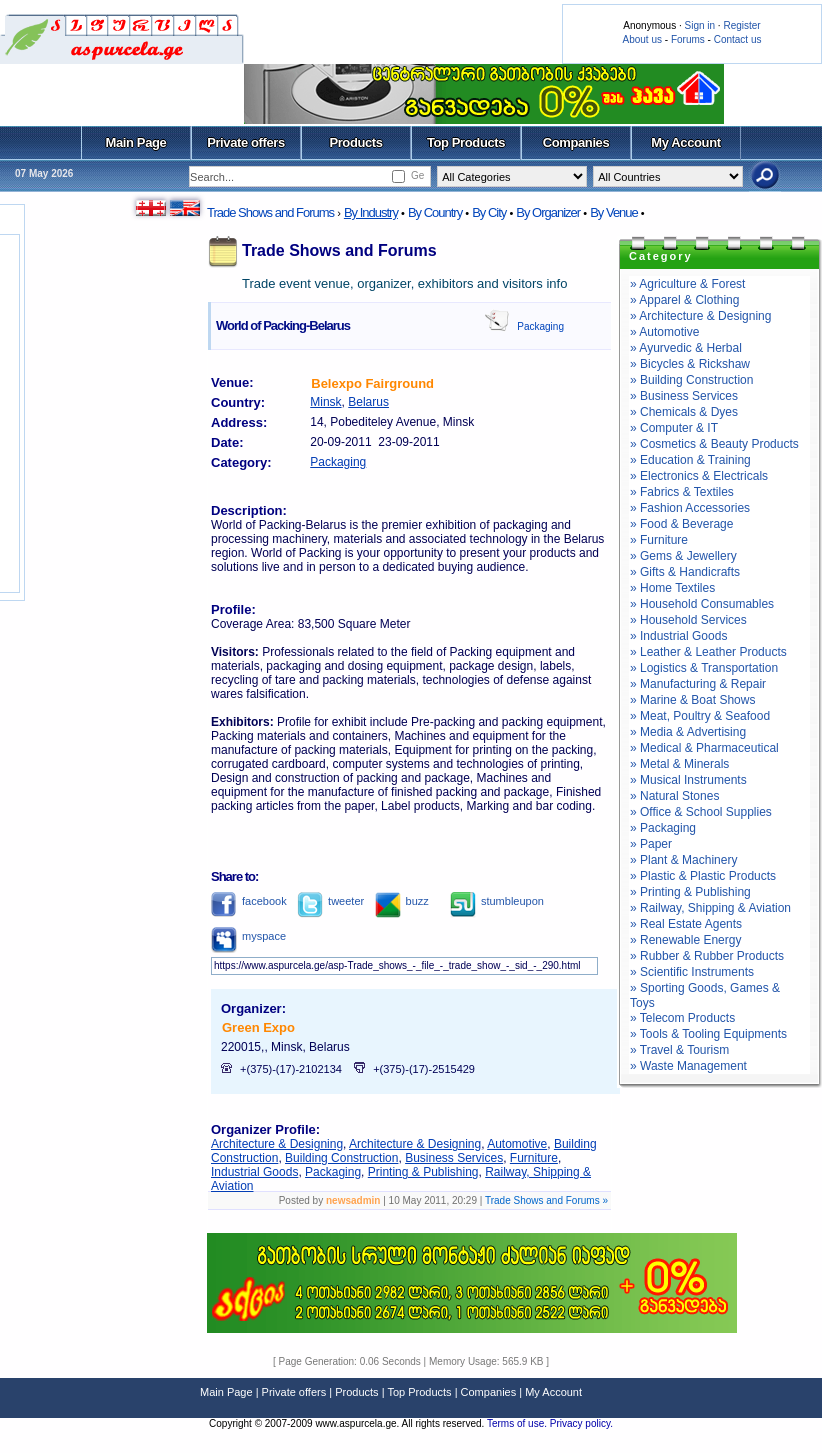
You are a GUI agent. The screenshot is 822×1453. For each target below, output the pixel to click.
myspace (248, 936)
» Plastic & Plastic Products (703, 876)
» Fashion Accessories (690, 508)
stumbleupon (497, 901)
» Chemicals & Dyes (684, 412)
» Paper (651, 844)
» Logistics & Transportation (704, 668)
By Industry (371, 212)
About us (642, 39)
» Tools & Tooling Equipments (708, 1034)
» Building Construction (691, 380)
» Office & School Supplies (701, 812)
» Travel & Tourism (679, 1050)
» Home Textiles (672, 588)
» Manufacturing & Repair (698, 684)
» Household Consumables (702, 604)
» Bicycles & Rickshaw (690, 364)
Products (355, 142)
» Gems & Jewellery (683, 556)
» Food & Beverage (681, 524)
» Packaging (663, 828)
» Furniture (659, 540)
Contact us (738, 39)
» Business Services (684, 396)
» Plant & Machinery (683, 860)
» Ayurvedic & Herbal (686, 348)
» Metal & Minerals (679, 764)
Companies (576, 142)
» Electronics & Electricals (699, 476)
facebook (249, 901)
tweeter (330, 901)
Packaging (540, 326)
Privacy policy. (581, 1423)
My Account (685, 142)
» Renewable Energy (685, 940)
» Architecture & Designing (700, 316)
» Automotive (664, 332)
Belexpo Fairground (372, 383)
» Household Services (688, 620)
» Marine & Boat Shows (692, 700)
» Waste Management (688, 1066)
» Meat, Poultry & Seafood (700, 716)
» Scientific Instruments (692, 972)
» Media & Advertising (688, 732)
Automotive (517, 1144)
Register (741, 25)
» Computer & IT (674, 428)
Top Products (466, 142)
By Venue (614, 212)
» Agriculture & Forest (687, 284)
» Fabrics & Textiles (682, 492)
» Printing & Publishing (690, 892)
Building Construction (341, 1158)
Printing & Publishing (423, 1172)
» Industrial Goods (678, 636)
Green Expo (258, 1027)
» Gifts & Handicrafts (685, 572)
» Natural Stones (674, 796)
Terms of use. (518, 1423)
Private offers (246, 142)
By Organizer (548, 212)
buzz (402, 901)
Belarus (368, 402)
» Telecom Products (682, 1018)
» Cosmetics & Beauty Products (714, 444)
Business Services (454, 1158)
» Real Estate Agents (686, 924)
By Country (435, 212)
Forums (688, 39)
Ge (417, 175)
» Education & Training (690, 460)
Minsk (325, 402)
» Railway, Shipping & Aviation (710, 908)
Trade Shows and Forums (270, 212)
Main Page (136, 142)
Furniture (534, 1158)
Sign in (699, 25)
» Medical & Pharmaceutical (704, 748)
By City (489, 212)
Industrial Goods (254, 1172)
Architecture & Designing (277, 1144)
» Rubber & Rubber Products (707, 956)
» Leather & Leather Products (708, 652)
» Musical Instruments (688, 780)
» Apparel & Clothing (684, 300)
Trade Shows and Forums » (546, 1200)
